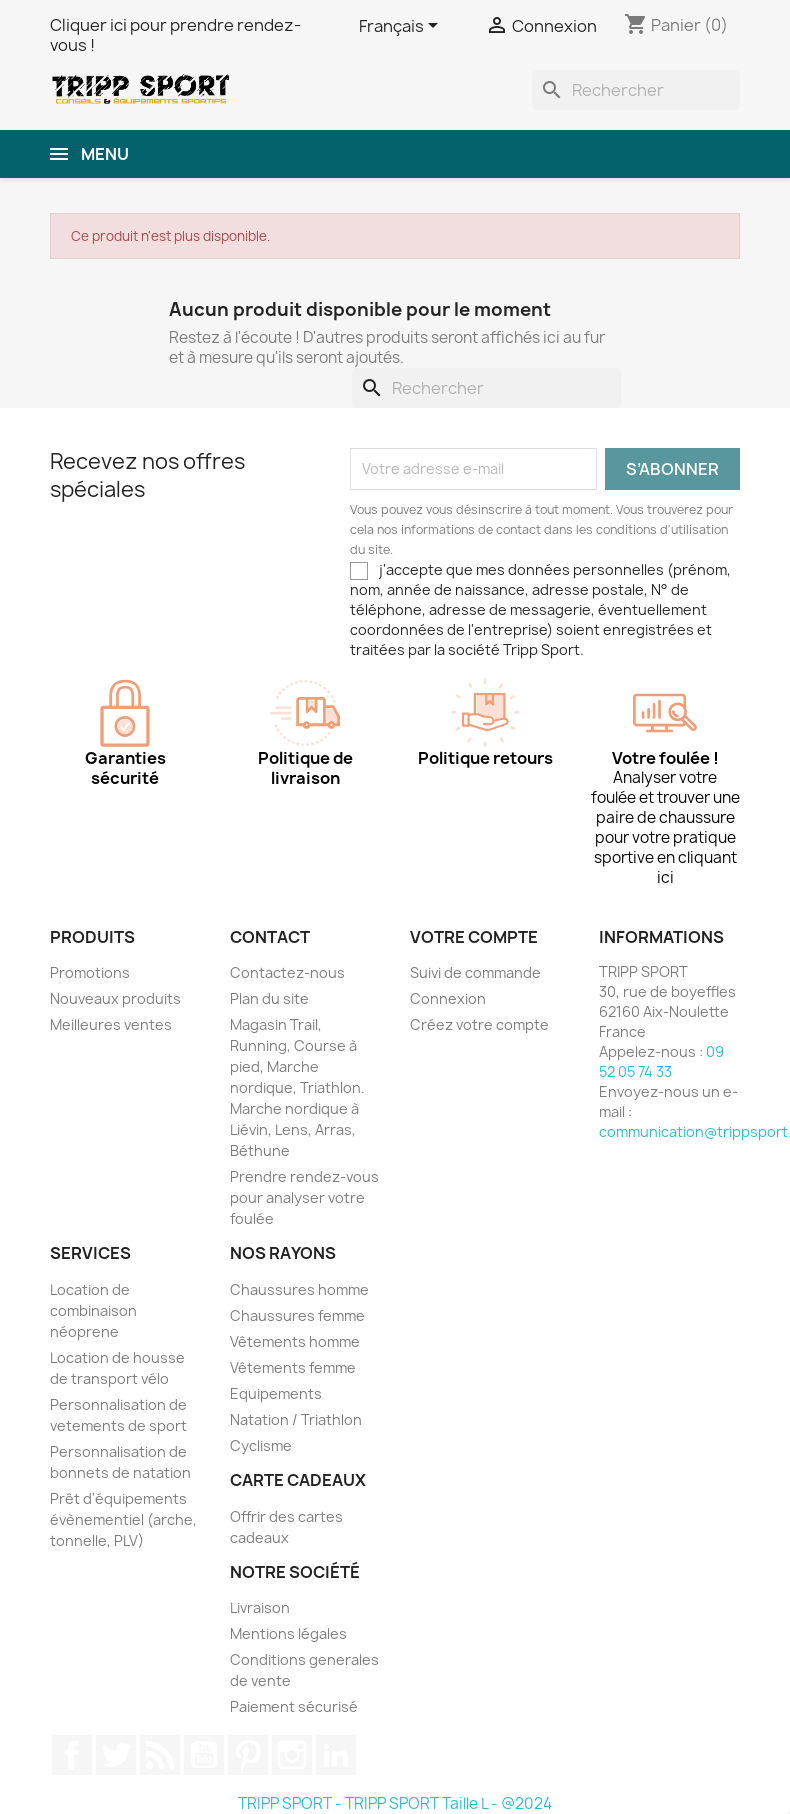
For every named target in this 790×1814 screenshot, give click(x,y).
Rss (160, 1755)
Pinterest (248, 1755)
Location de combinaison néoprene (93, 1310)
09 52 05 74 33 (661, 1061)
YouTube (204, 1755)
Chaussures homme (299, 1289)
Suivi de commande (475, 972)
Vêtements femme (293, 1367)
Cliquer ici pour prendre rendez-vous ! (175, 35)
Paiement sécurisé (294, 1706)
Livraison (260, 1607)
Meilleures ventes (111, 1024)
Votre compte (474, 937)
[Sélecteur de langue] (402, 27)
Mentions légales (288, 1633)
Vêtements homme (295, 1341)
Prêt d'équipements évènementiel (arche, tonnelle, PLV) (123, 1519)
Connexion (448, 998)
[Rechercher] (636, 90)
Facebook (72, 1755)
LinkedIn (336, 1755)
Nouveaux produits (115, 998)
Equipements (276, 1393)
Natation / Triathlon (296, 1419)
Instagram (292, 1755)
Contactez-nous (287, 972)
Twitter (116, 1755)
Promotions (90, 972)
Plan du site (269, 998)
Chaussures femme (297, 1315)
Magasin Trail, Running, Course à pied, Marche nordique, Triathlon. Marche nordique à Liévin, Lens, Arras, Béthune (297, 1087)
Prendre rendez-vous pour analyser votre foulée (304, 1197)
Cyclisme (261, 1445)
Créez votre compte (479, 1024)
